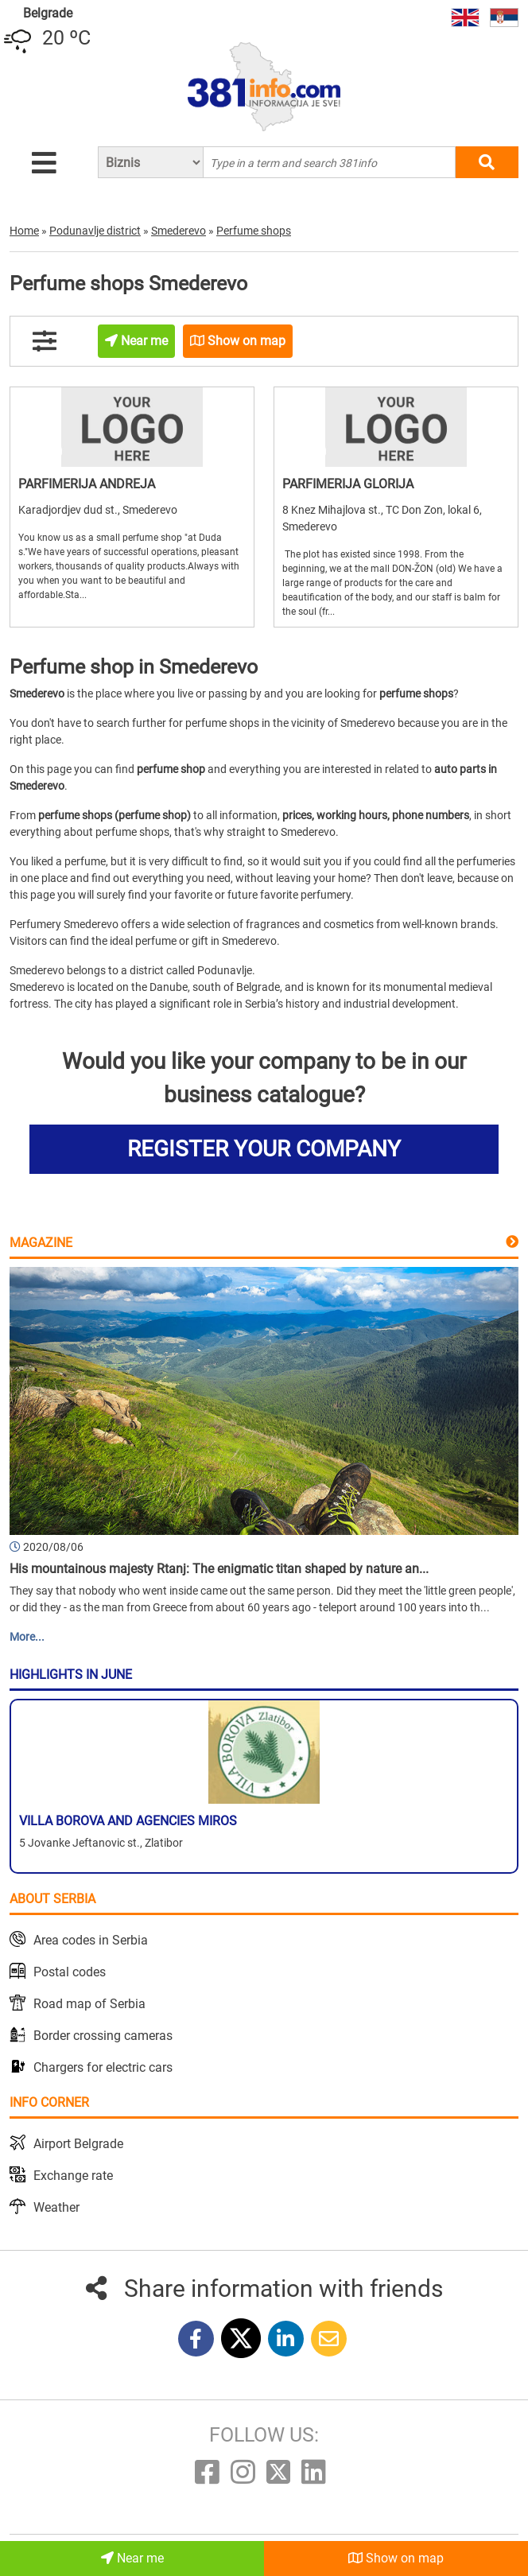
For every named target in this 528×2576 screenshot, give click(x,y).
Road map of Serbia (89, 2003)
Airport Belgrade (78, 2143)
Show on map (396, 2558)
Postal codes (69, 1972)
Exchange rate (73, 2175)
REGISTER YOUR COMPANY (264, 1149)
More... (27, 1636)
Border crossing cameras (103, 2035)
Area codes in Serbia (90, 1940)
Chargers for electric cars (103, 2067)
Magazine (41, 1242)
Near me (132, 2558)
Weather (56, 2207)
